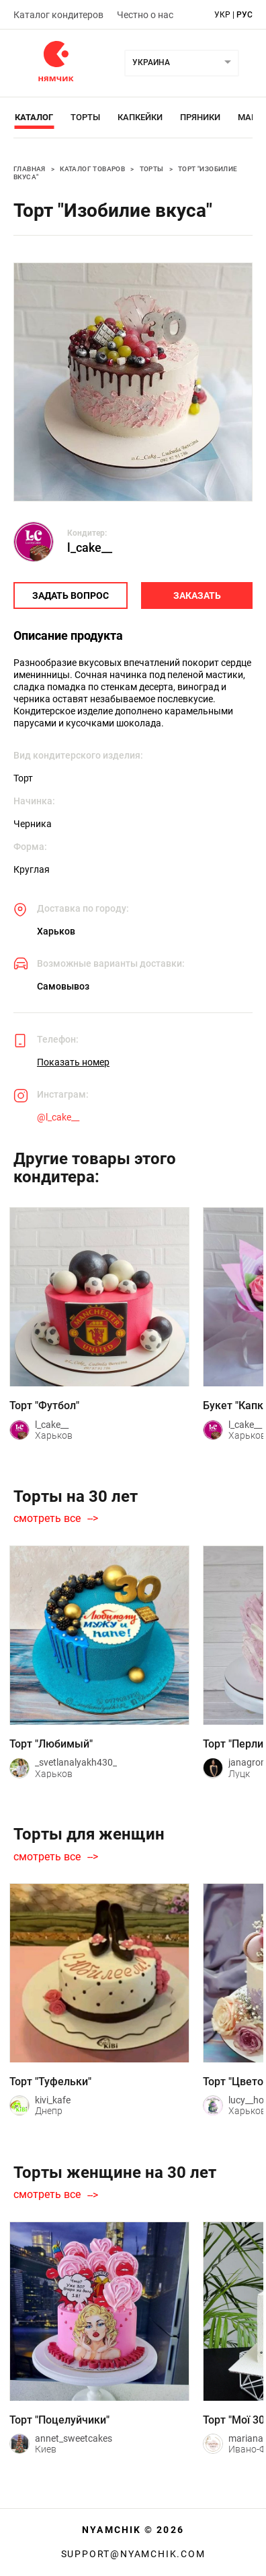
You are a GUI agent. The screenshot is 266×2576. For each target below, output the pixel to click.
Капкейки (140, 117)
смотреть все (47, 1519)
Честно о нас (145, 14)
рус (244, 14)
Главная (29, 169)
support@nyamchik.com (133, 2553)
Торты (85, 117)
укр (222, 14)
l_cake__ (89, 547)
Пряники (200, 117)
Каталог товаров (92, 169)
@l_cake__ (58, 1117)
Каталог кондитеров (58, 14)
